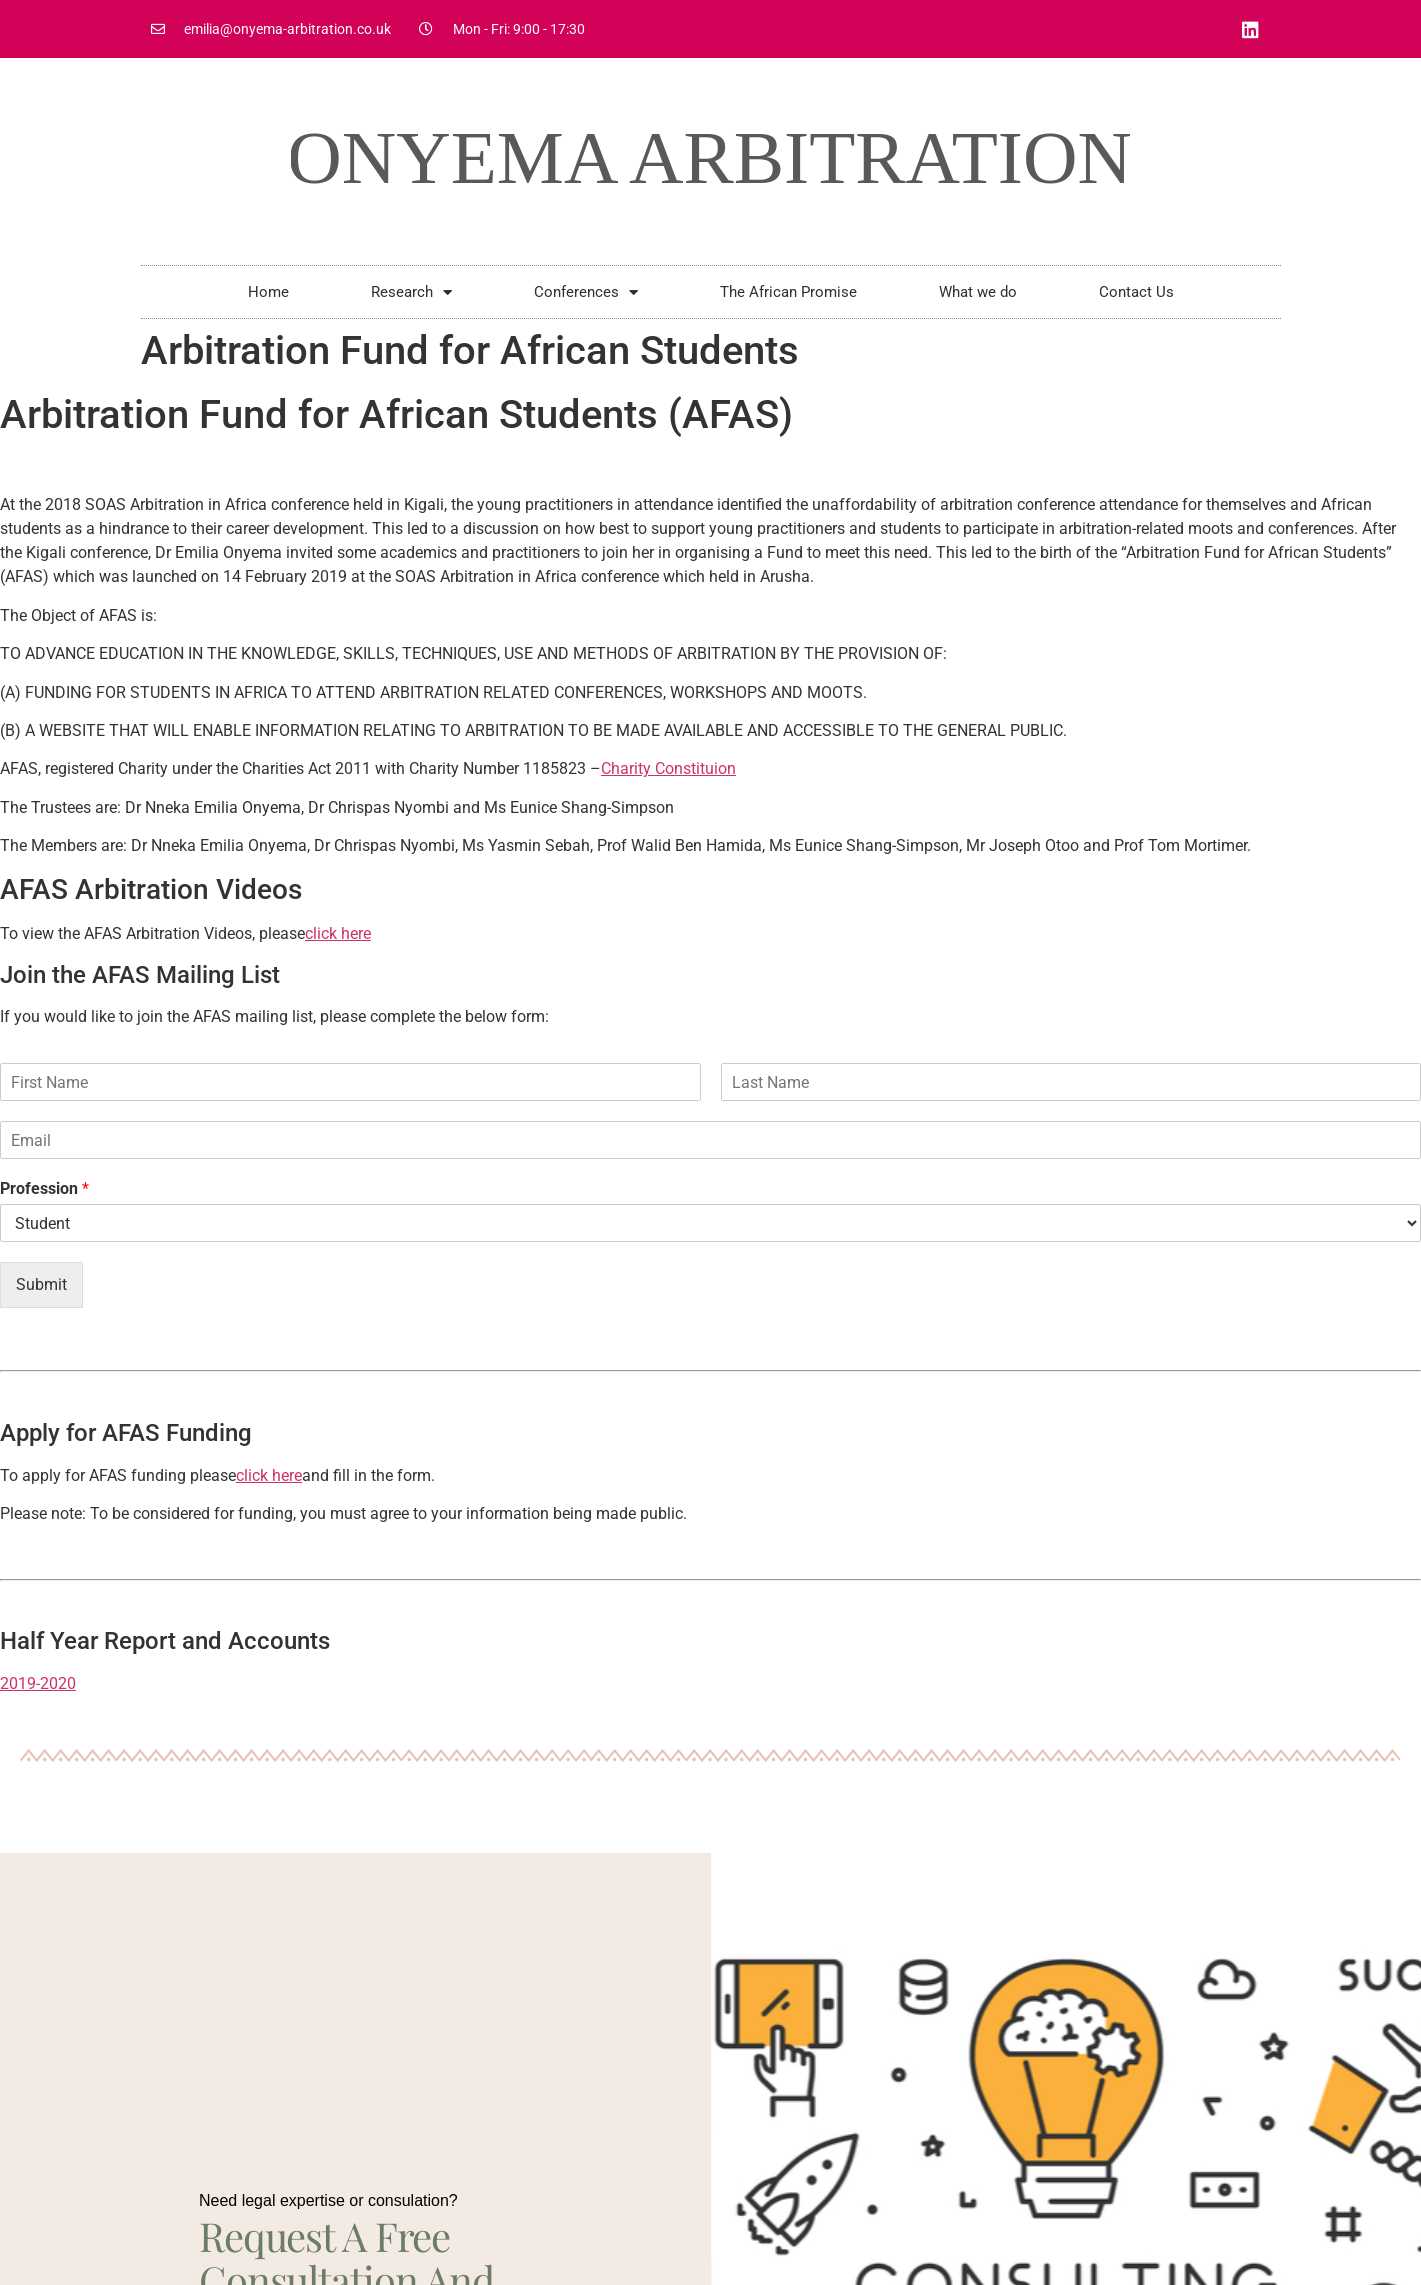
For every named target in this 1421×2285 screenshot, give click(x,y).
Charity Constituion (668, 768)
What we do (978, 292)
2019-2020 (38, 1683)
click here (338, 933)
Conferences (586, 292)
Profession (44, 1188)
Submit (41, 1284)
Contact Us (1136, 292)
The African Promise (788, 292)
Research (411, 292)
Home (268, 292)
